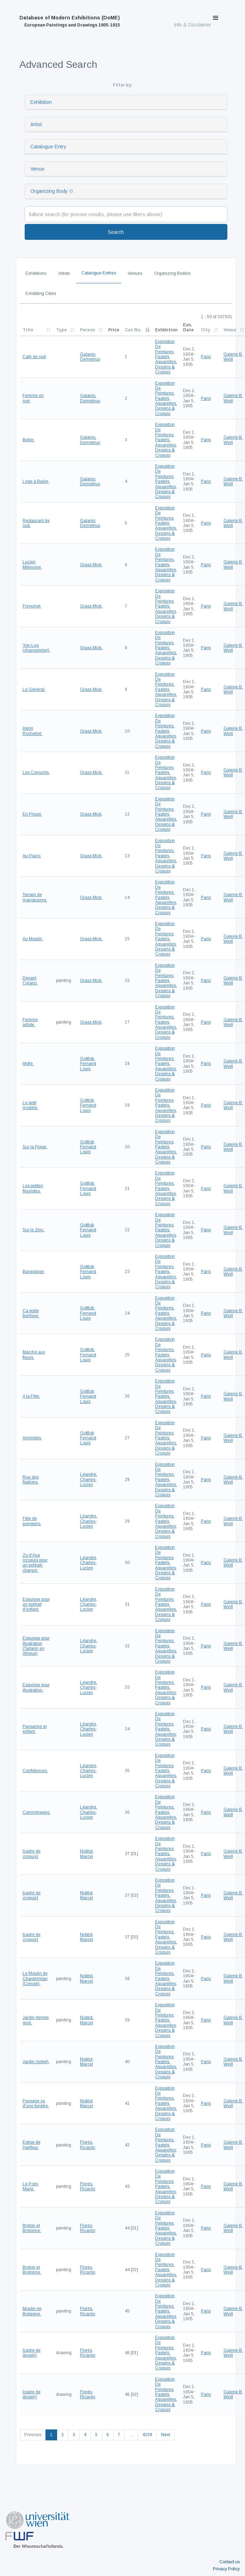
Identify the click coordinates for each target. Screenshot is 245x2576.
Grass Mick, (91, 564)
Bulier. (29, 439)
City (205, 329)
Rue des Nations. (31, 1480)
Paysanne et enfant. (35, 1729)
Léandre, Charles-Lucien (88, 1479)
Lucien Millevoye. (32, 564)
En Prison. (32, 814)
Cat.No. (133, 329)
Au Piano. (32, 855)
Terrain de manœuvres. (35, 897)
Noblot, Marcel (86, 1854)
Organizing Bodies (172, 273)
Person (87, 329)
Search (116, 232)
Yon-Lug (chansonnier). (36, 648)
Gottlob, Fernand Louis (88, 1063)
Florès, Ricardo (87, 2145)
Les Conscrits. (36, 772)
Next (165, 2434)
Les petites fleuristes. (33, 1188)
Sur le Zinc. (33, 1229)
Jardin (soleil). (36, 2061)
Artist (36, 124)
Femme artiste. (30, 1022)
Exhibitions (35, 273)
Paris (206, 356)
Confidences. (35, 1770)
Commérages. (36, 1812)
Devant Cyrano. (30, 980)
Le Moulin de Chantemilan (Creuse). (35, 1978)
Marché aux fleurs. (34, 1355)
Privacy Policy (226, 2568)
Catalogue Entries (98, 273)
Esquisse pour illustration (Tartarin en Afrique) (36, 1646)
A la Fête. (31, 1396)
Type (61, 329)
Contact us (229, 2561)
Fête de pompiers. (32, 1521)
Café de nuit (34, 356)
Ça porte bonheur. (31, 1313)
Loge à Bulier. (36, 481)
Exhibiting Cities (40, 293)
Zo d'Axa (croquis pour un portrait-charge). (35, 1563)
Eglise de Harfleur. (32, 2145)
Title (28, 329)
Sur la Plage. (35, 1146)
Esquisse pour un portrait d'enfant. (36, 1604)
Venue (37, 169)
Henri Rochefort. (32, 731)
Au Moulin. (33, 938)
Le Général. (34, 689)
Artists (64, 273)
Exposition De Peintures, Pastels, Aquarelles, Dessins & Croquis (166, 356)
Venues (135, 273)
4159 (147, 2434)
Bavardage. (34, 1271)
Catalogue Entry (48, 146)
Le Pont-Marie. (31, 2186)
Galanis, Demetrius (90, 357)
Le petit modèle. (30, 1105)
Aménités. (32, 1437)
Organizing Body (49, 191)
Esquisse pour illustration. (36, 1687)
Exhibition (41, 102)
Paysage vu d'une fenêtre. (36, 2103)
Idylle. (28, 1063)
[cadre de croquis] (32, 1854)
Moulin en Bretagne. (32, 2311)
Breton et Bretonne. (32, 2228)
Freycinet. (32, 606)
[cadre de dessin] (32, 2353)
